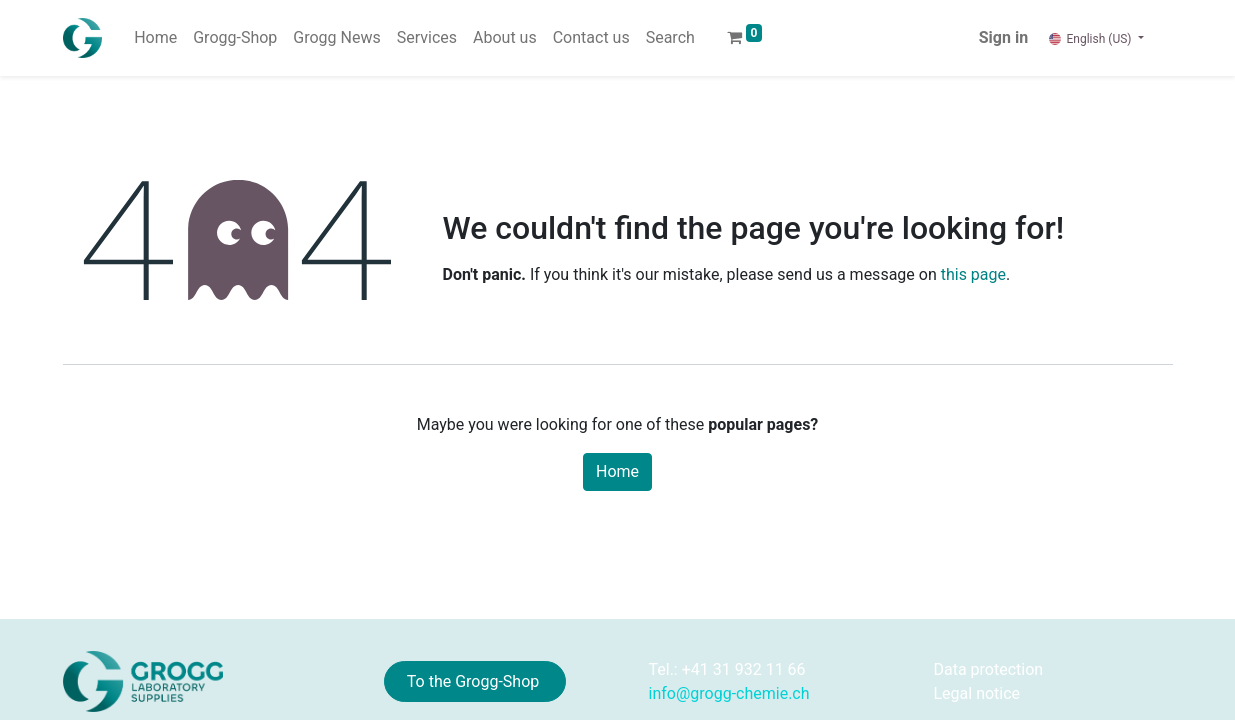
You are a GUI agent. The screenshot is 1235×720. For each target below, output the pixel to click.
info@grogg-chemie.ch (729, 693)
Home (617, 471)
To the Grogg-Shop (475, 681)
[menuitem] (155, 38)
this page (973, 274)
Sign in (1003, 37)
